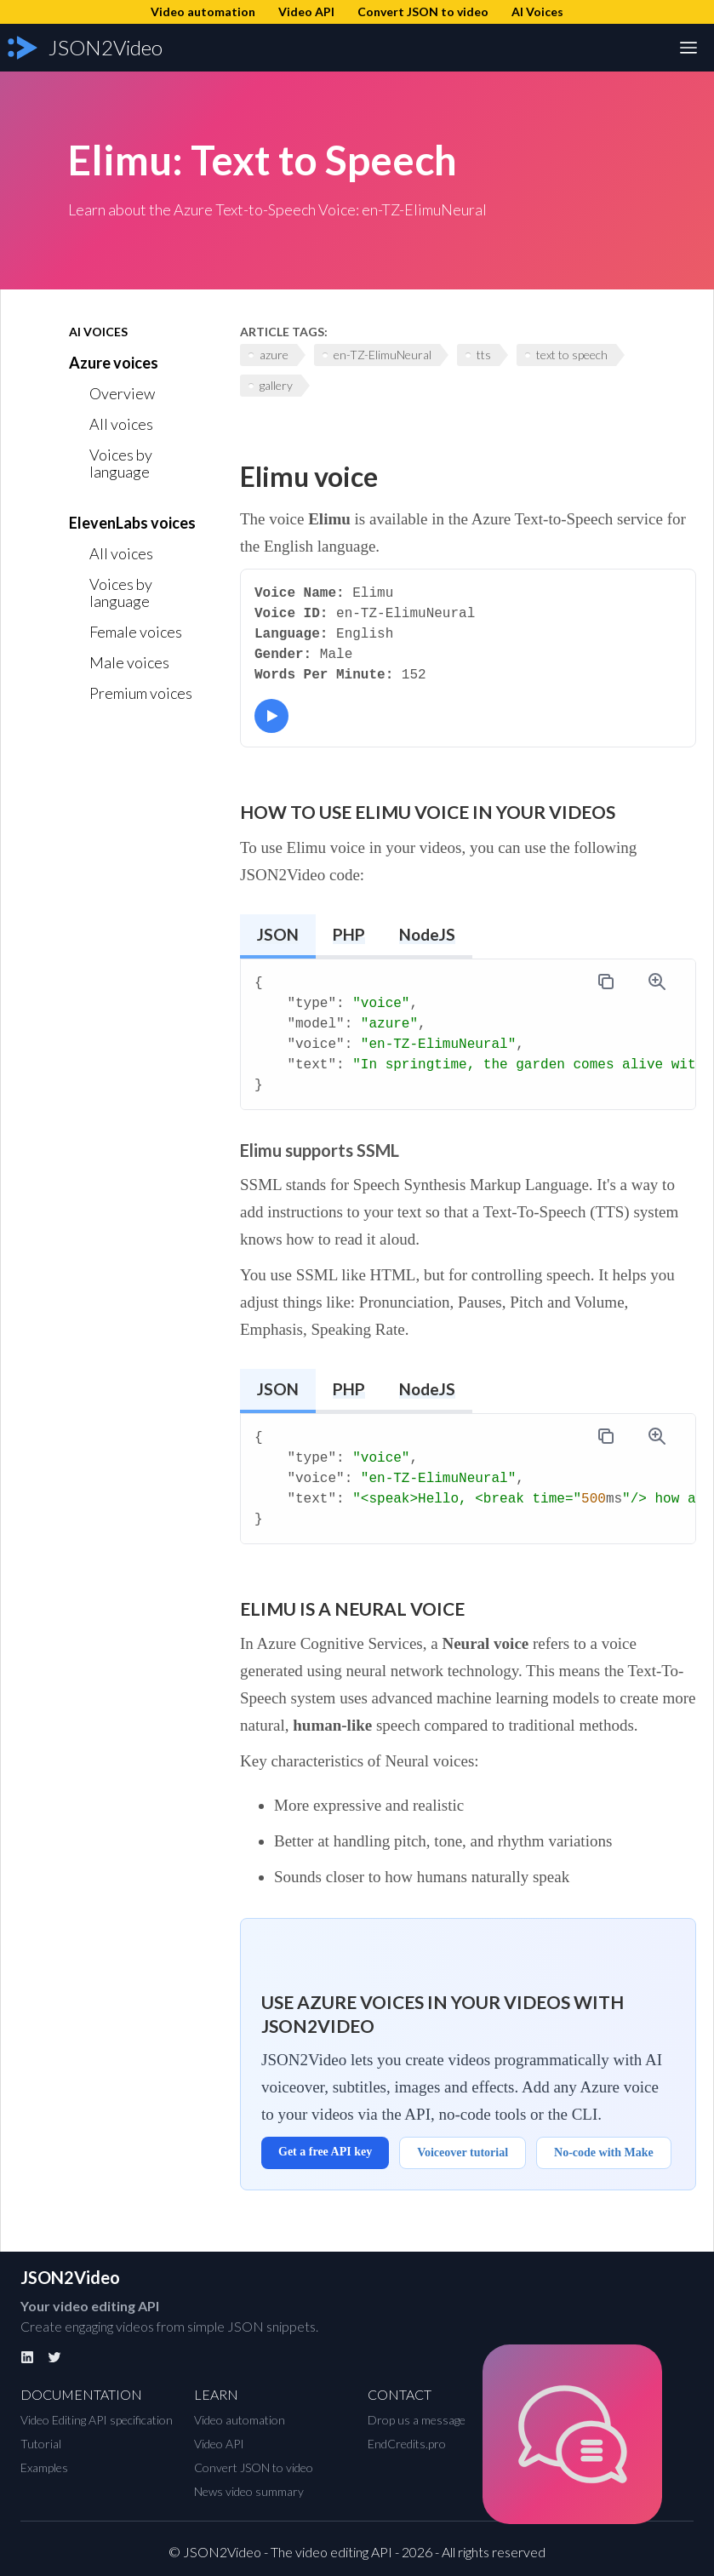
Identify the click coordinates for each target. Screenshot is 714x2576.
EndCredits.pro (407, 2443)
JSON (278, 934)
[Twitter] (54, 2357)
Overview (122, 393)
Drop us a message (417, 2420)
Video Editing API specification (96, 2420)
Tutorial (40, 2443)
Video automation (239, 2420)
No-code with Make (604, 2152)
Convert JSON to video (253, 2467)
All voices (121, 424)
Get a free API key (325, 2151)
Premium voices (140, 693)
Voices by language (120, 463)
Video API (219, 2443)
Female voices (135, 631)
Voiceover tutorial (462, 2152)
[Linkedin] (27, 2357)
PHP (349, 934)
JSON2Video (70, 2277)
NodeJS (427, 934)
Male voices (129, 662)
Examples (44, 2467)
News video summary (249, 2491)
